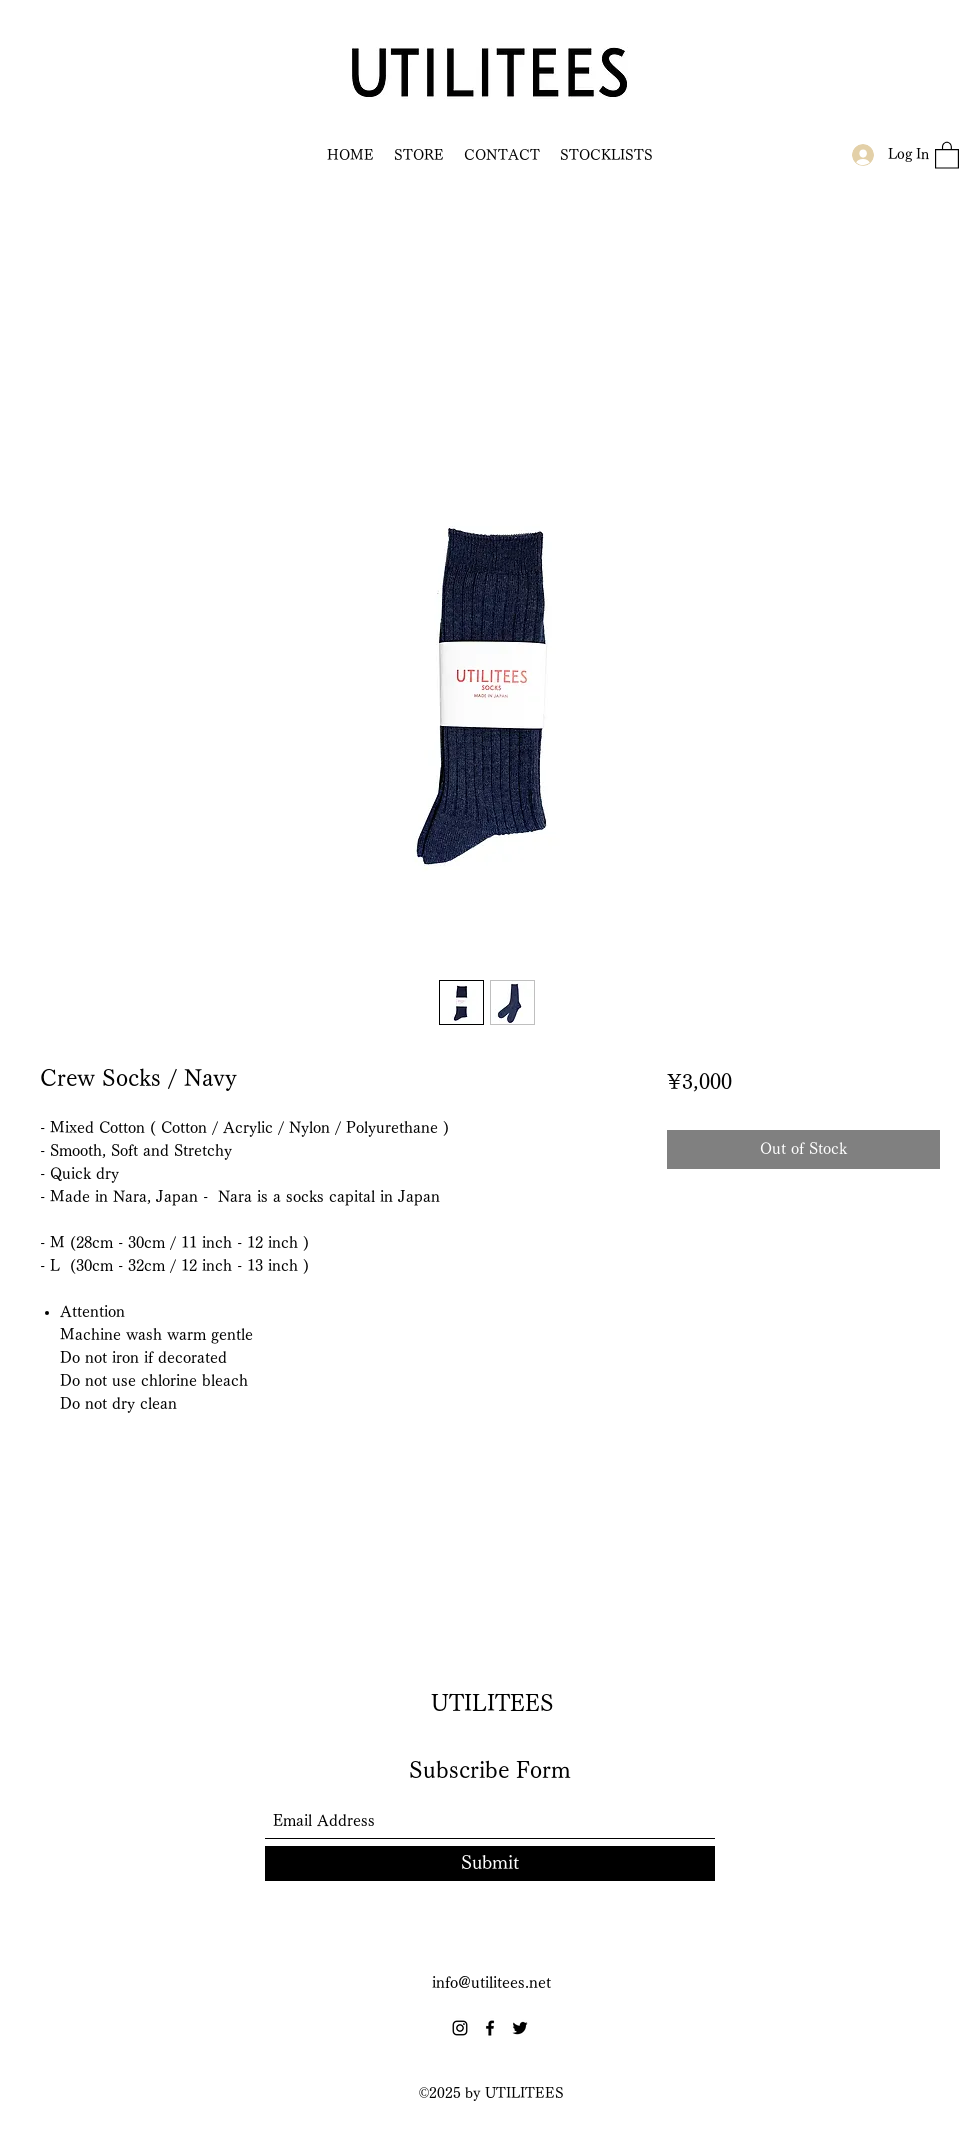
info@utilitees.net (491, 1982)
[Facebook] (490, 2028)
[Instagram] (460, 2028)
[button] (947, 154)
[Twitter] (520, 2028)
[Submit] (490, 1863)
